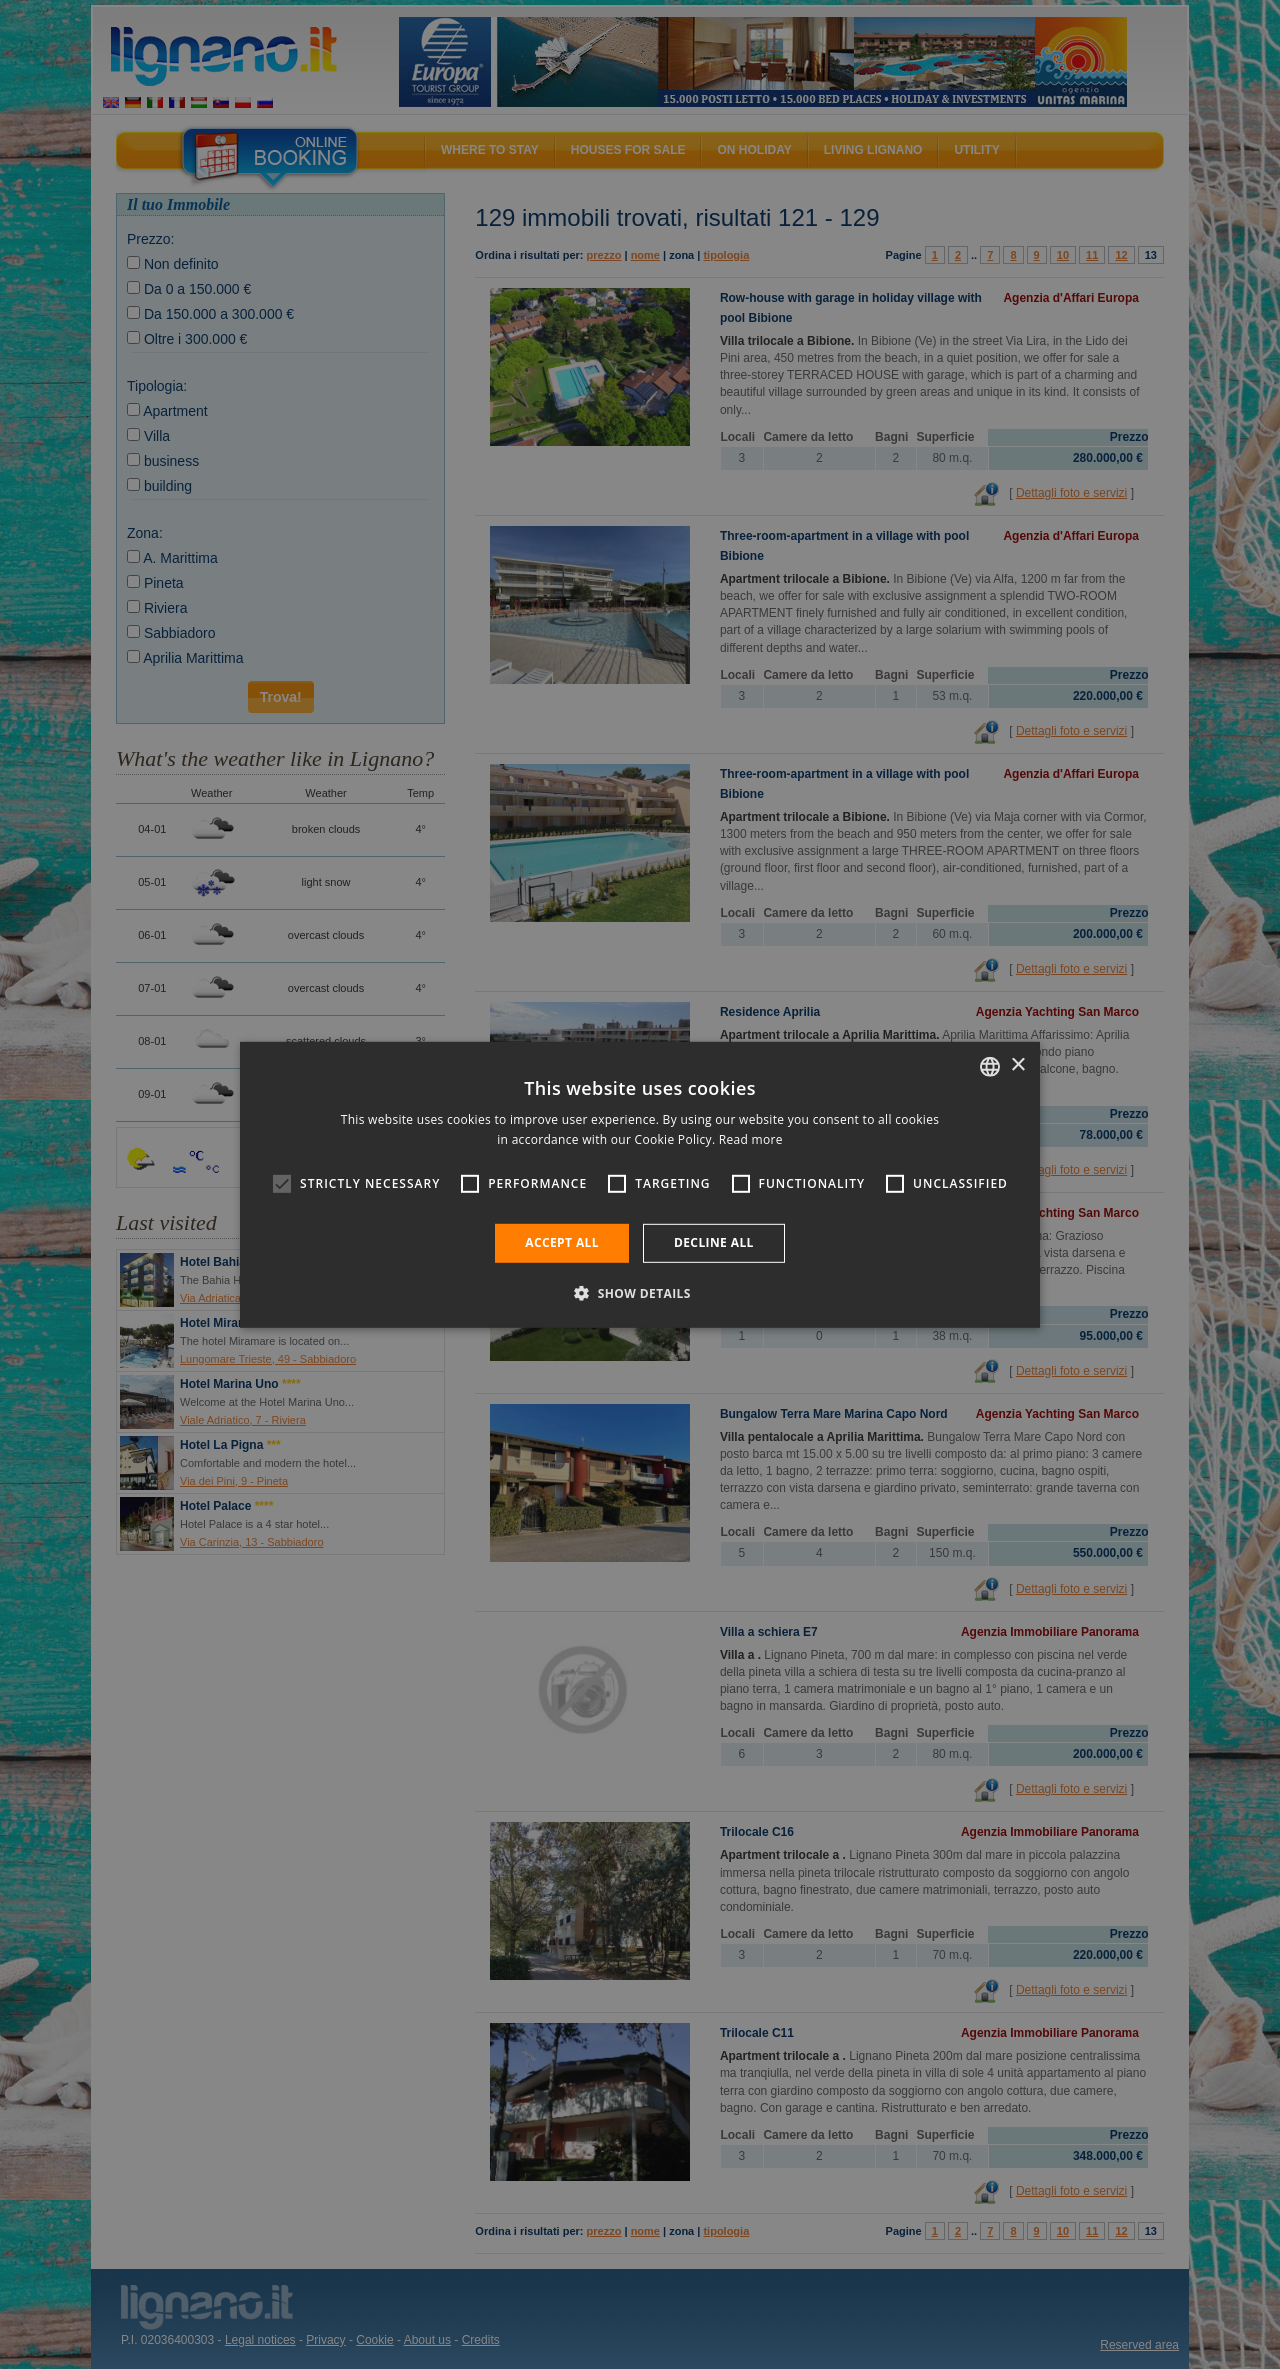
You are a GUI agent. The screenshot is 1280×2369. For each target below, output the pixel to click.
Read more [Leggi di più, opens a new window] (751, 1139)
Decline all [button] (714, 1242)
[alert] (640, 1184)
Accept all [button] (562, 1242)
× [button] (1017, 1065)
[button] (640, 1293)
